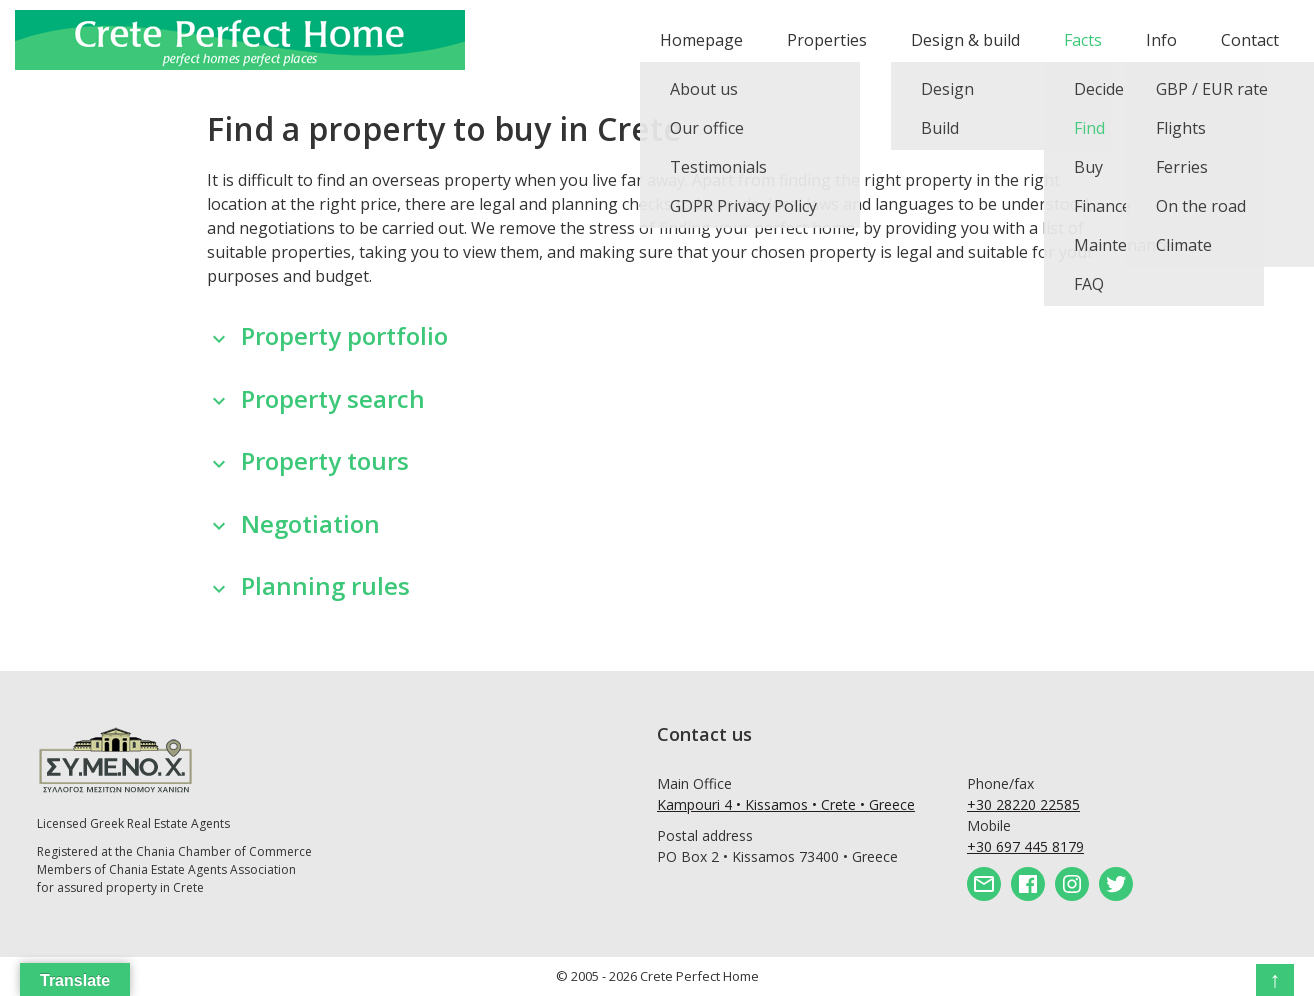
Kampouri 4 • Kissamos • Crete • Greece (786, 804)
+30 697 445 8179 (1025, 846)
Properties (827, 40)
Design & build (965, 40)
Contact (1250, 40)
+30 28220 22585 (1023, 804)
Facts (1083, 40)
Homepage (701, 40)
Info (1161, 40)
